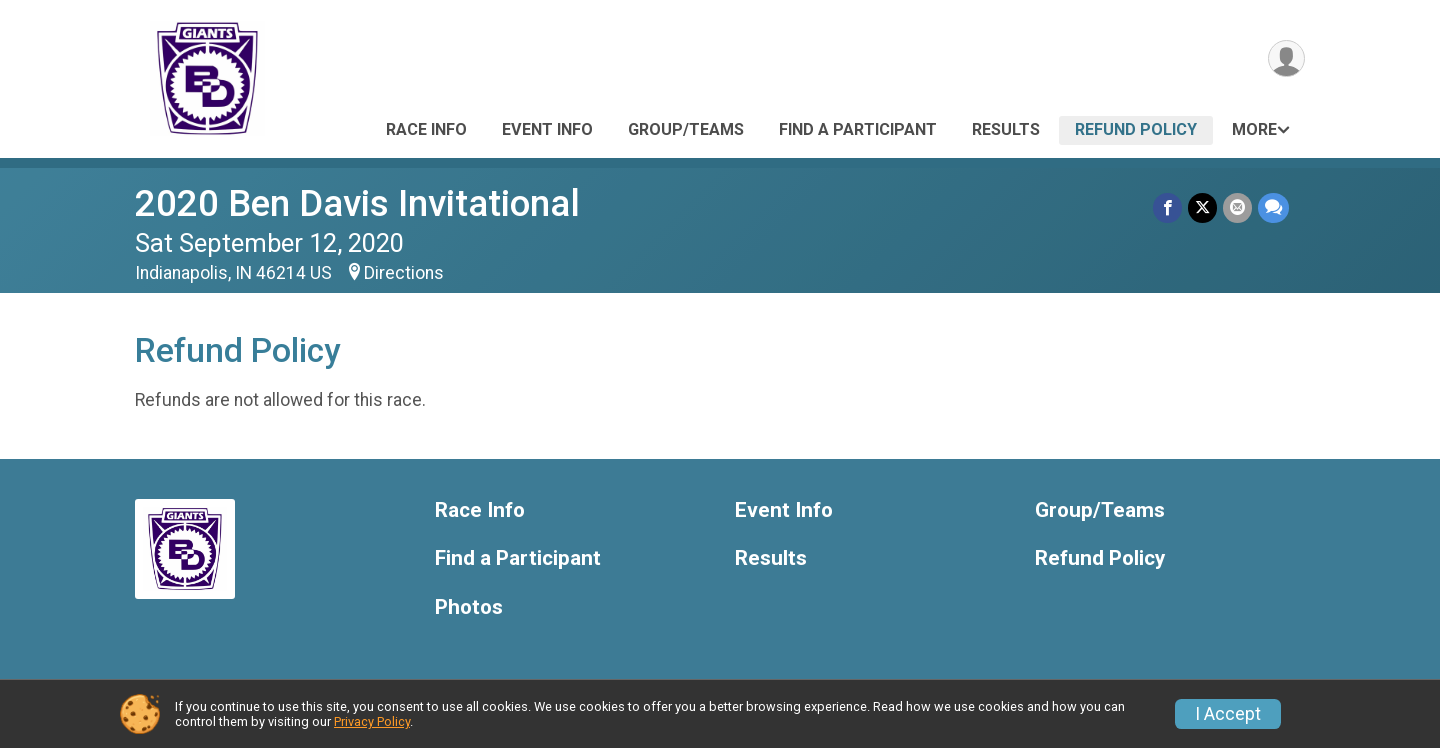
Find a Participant (858, 129)
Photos (469, 607)
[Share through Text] (1273, 207)
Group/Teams (686, 129)
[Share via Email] (1237, 207)
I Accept (1228, 714)
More (1254, 129)
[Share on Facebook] (1167, 207)
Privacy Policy (372, 721)
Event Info (547, 129)
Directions (404, 273)
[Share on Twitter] (1202, 207)
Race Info (426, 129)
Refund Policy (1136, 129)
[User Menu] (1286, 58)
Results (1006, 129)
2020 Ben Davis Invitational (357, 203)
